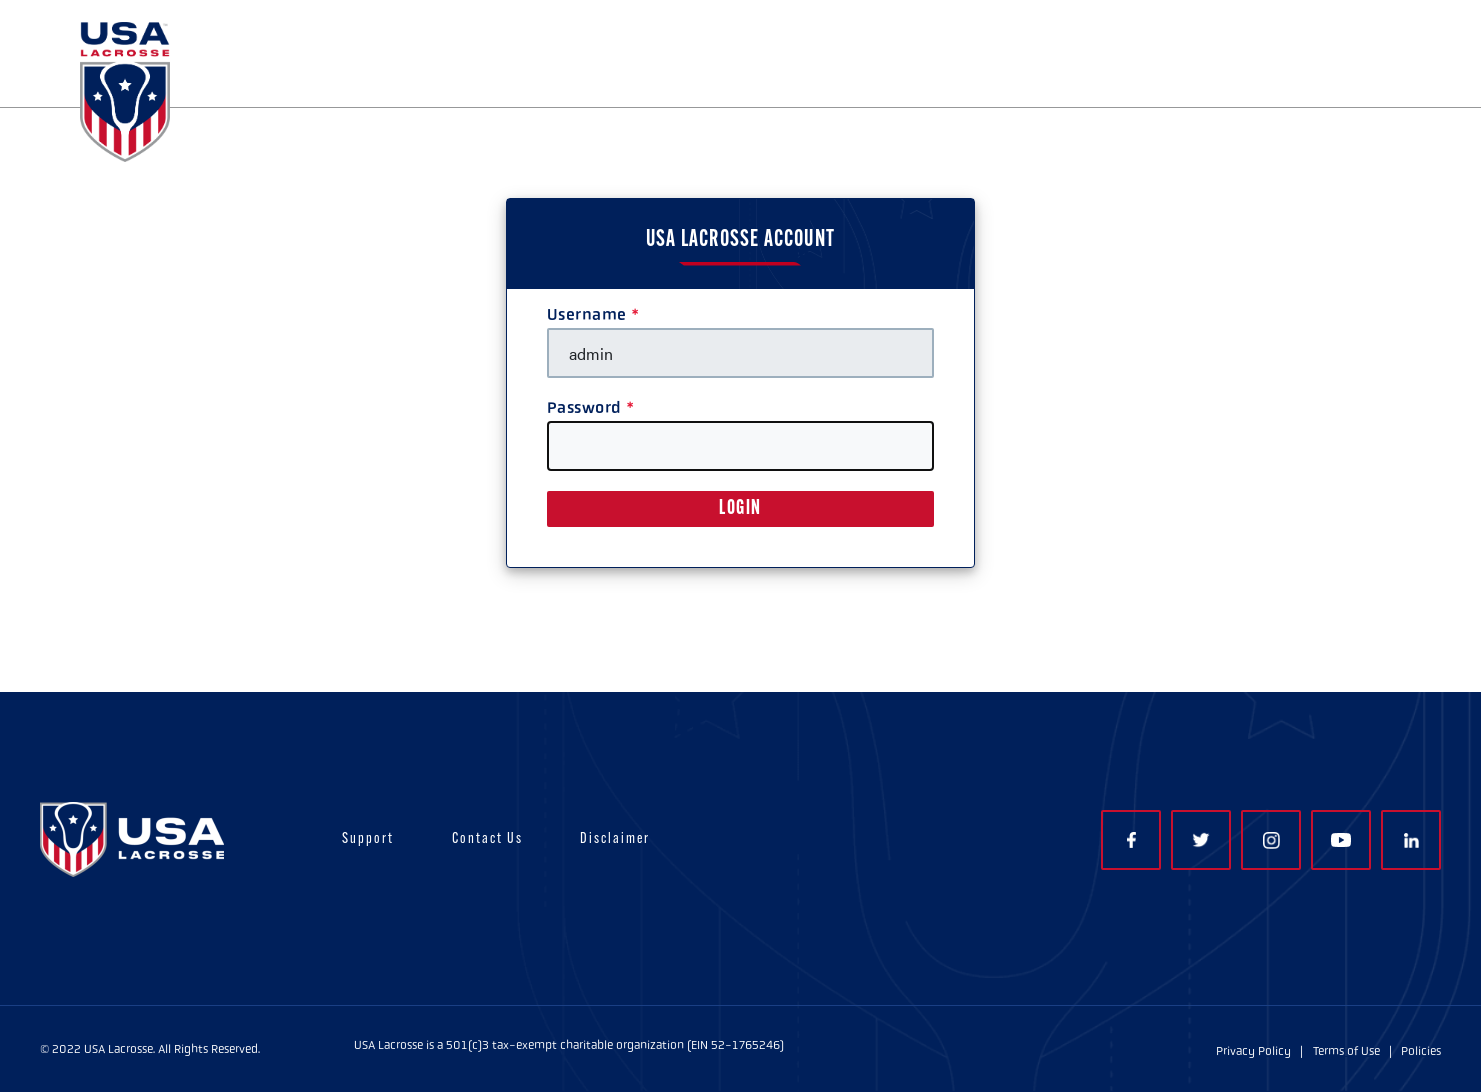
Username (587, 314)
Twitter (1201, 840)
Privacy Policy (1253, 1051)
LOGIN (740, 509)
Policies (1421, 1051)
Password (584, 407)
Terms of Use (1346, 1051)
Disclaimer (615, 839)
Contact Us (487, 839)
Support (368, 839)
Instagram (1271, 840)
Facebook (1131, 840)
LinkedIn (1411, 840)
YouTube (1341, 840)
